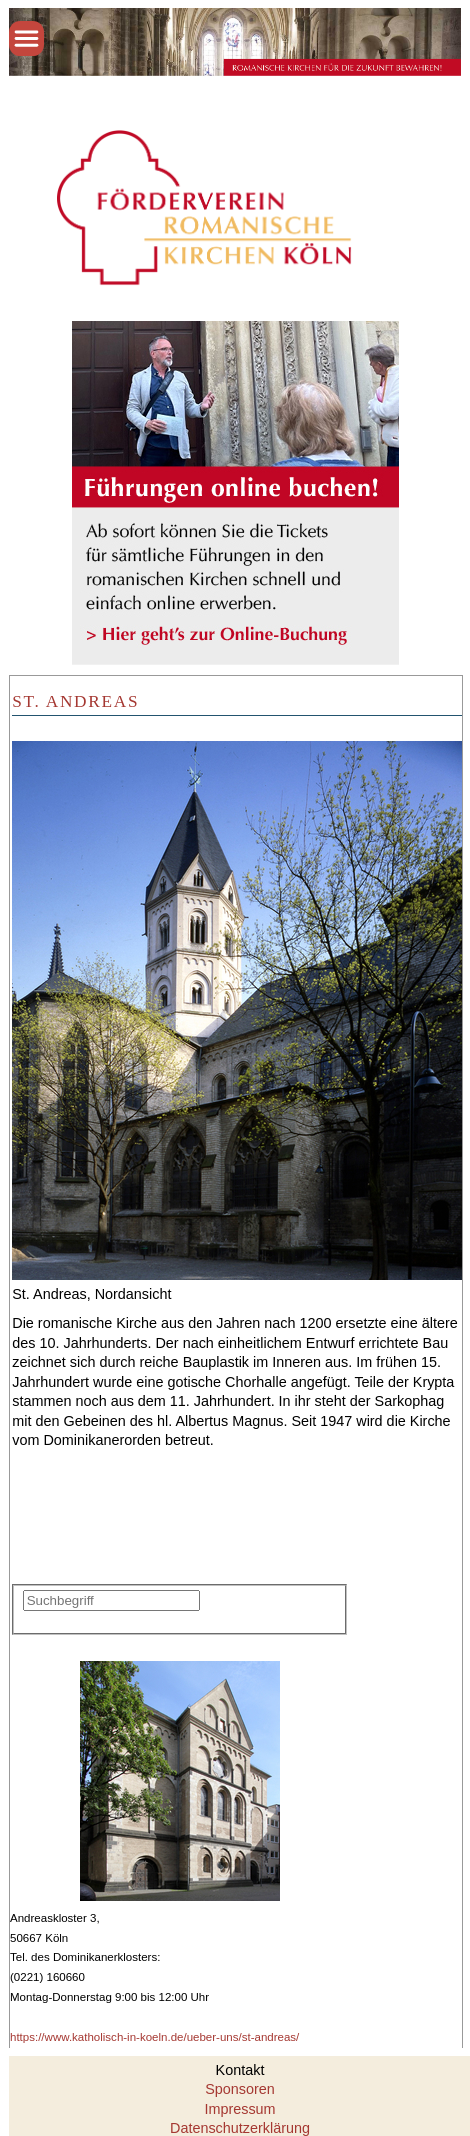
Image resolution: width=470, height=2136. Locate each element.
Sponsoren (240, 2089)
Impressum (239, 2109)
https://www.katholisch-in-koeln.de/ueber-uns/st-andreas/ (154, 2037)
